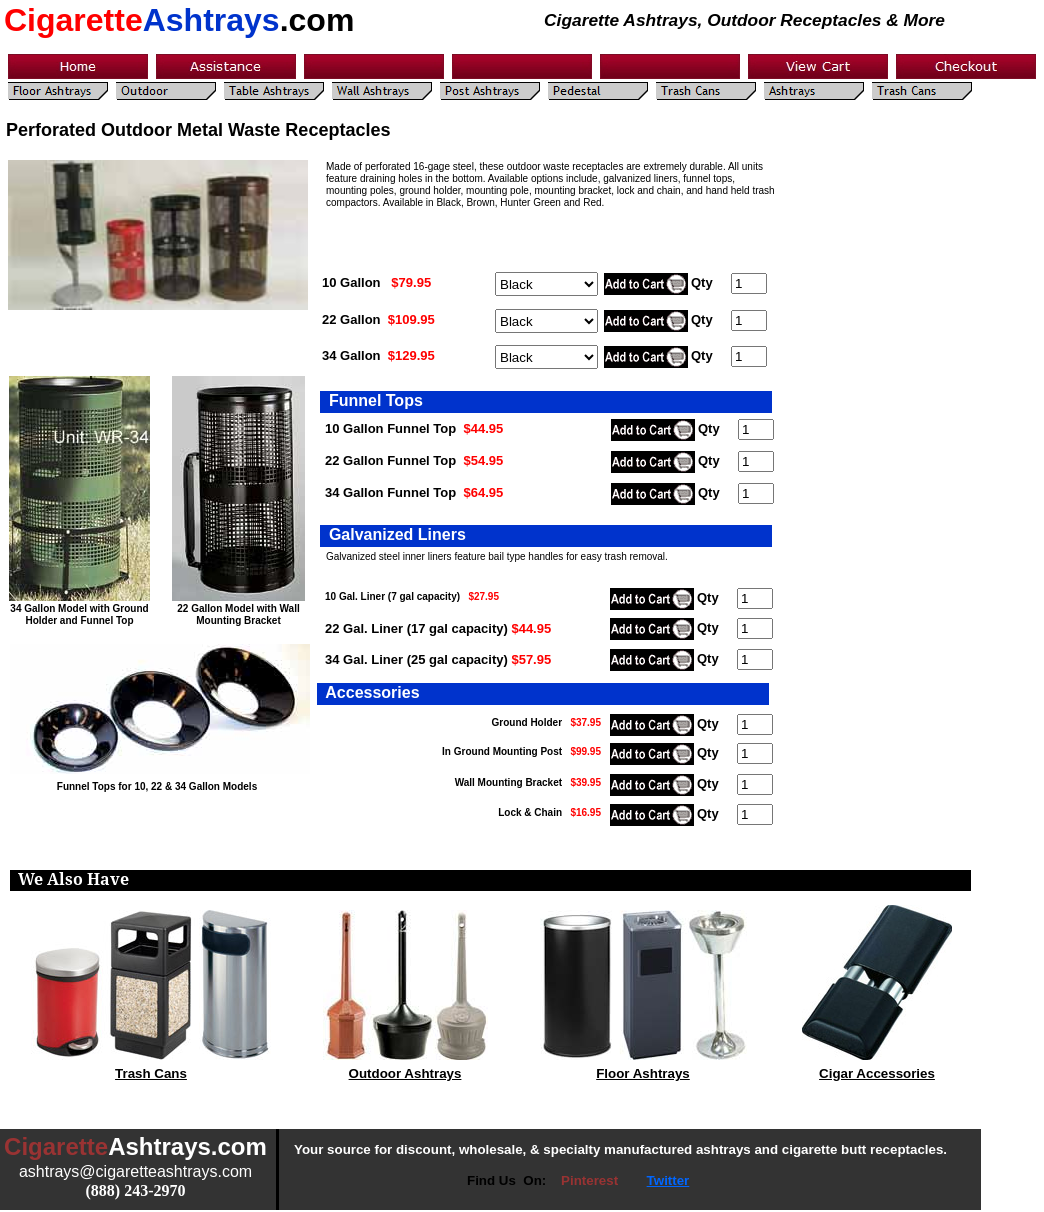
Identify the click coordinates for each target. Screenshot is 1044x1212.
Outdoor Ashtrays (405, 1073)
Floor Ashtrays (643, 1073)
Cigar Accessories (877, 1073)
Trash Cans (151, 1073)
